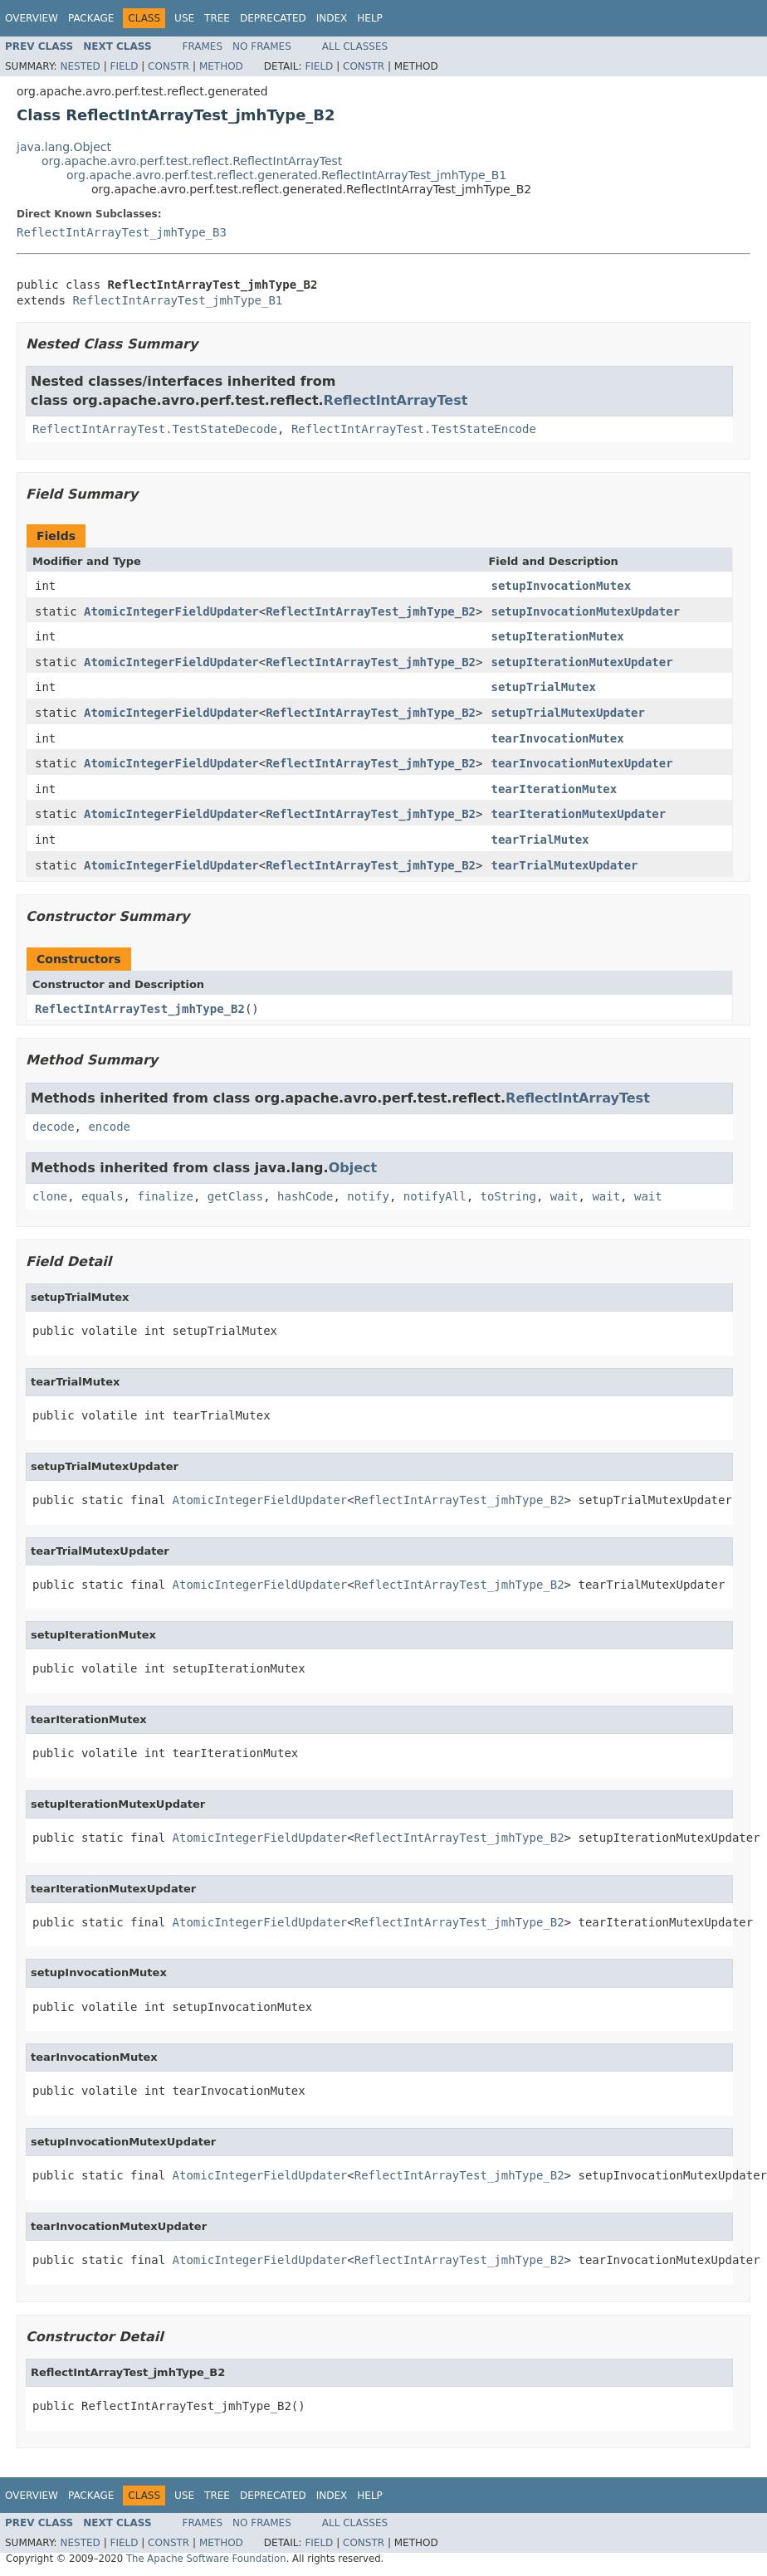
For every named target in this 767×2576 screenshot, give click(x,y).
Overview (31, 18)
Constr (168, 66)
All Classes (355, 46)
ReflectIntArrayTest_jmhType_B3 (122, 232)
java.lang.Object (64, 146)
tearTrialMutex (540, 839)
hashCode (305, 1196)
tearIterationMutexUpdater (578, 814)
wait (564, 1196)
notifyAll (435, 1196)
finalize (165, 1196)
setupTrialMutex (543, 687)
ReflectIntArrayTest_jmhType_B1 (177, 300)
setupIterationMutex (557, 636)
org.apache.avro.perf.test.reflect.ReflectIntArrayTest (192, 161)
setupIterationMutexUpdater (581, 662)
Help (370, 18)
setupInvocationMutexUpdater (585, 611)
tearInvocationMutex (557, 738)
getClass (235, 1196)
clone (49, 1196)
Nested (80, 66)
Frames (203, 46)
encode (109, 1126)
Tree (217, 18)
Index (332, 18)
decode (53, 1126)
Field (124, 66)
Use (184, 18)
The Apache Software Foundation (206, 2558)
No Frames (261, 46)
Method (221, 66)
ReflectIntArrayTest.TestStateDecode (154, 429)
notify (368, 1196)
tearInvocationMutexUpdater (581, 763)
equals (102, 1196)
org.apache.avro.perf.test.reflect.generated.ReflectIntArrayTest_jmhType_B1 (286, 175)
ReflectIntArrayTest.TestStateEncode (413, 429)
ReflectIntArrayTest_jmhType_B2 (371, 611)
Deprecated (273, 18)
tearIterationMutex (554, 789)
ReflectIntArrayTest (396, 400)
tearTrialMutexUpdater (564, 865)
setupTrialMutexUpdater (567, 712)
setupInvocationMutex (561, 585)
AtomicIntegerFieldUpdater (171, 611)
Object (353, 1168)
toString (508, 1196)
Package (91, 18)
